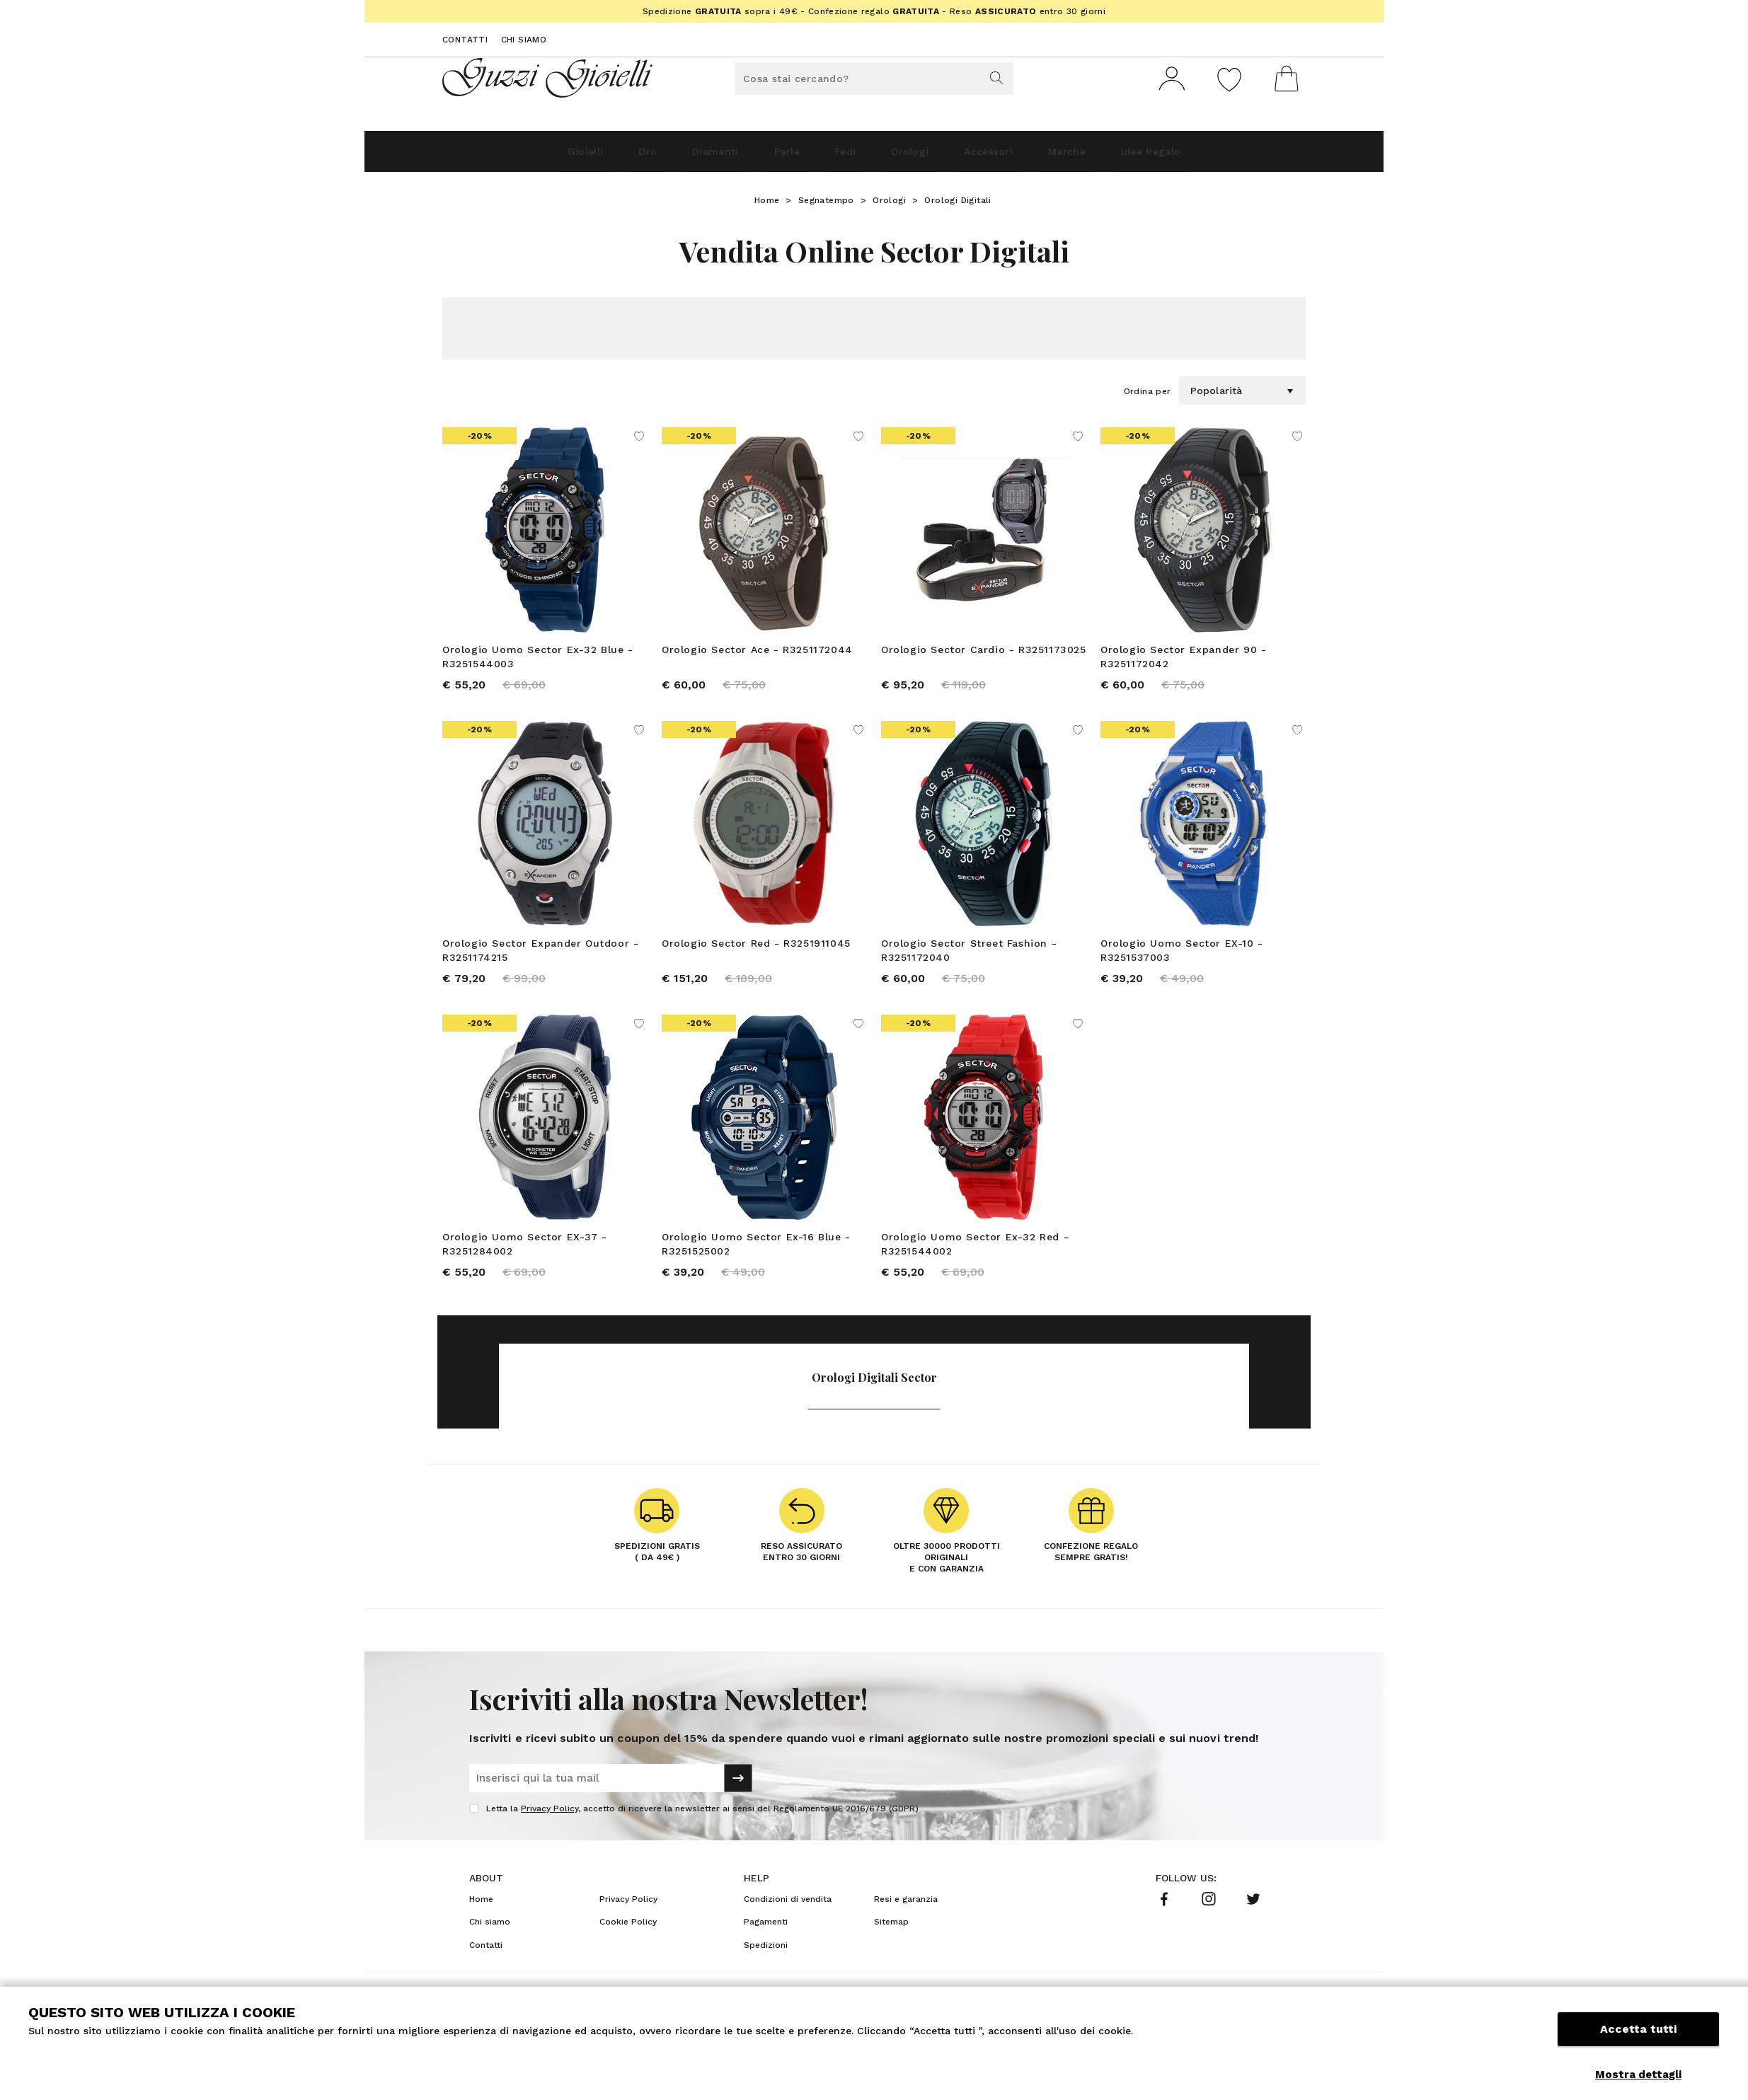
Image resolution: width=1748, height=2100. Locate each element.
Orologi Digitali (957, 206)
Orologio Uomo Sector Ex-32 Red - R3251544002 (975, 1262)
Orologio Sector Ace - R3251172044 (757, 655)
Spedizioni (766, 1970)
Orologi (922, 156)
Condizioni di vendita (788, 1924)
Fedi (840, 156)
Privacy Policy (549, 1833)
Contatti (465, 40)
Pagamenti (766, 1946)
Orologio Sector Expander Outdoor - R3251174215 (540, 962)
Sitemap (891, 1946)
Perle (764, 156)
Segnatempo (826, 206)
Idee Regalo (1224, 156)
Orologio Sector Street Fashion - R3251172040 (969, 962)
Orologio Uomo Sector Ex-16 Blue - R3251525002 (756, 1262)
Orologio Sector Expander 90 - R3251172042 (1183, 662)
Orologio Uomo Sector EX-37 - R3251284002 (524, 1262)
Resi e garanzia (906, 1924)
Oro (588, 156)
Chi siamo (524, 40)
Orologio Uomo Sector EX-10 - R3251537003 (1181, 962)
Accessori (1020, 156)
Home (767, 206)
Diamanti (673, 156)
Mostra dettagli (1638, 2074)
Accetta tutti (1638, 2041)
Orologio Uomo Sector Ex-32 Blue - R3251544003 (537, 662)
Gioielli (509, 156)
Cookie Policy (628, 1946)
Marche (1119, 156)
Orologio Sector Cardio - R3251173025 (983, 655)
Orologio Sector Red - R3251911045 (756, 955)
